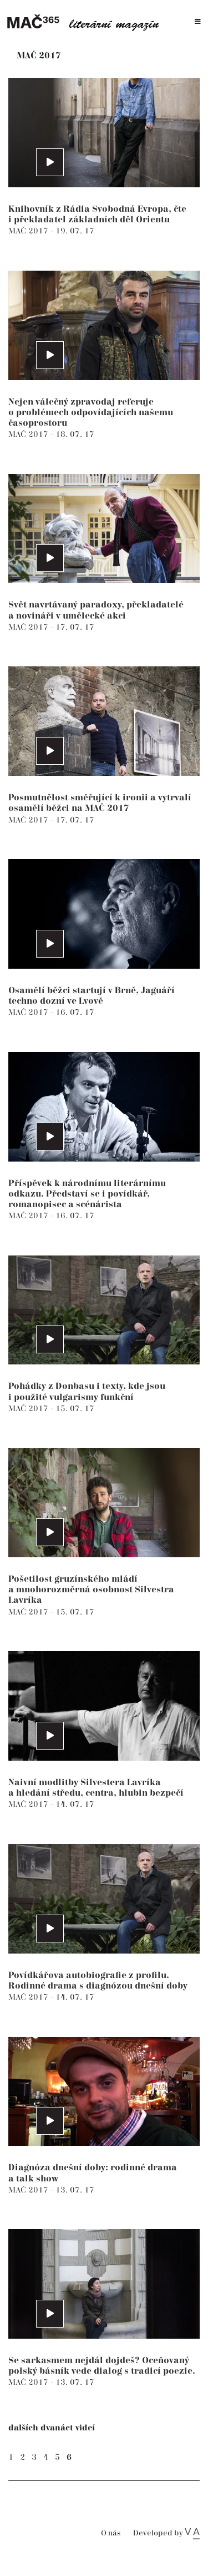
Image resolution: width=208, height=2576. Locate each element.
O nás (110, 2533)
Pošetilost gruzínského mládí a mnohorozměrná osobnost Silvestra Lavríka (91, 1590)
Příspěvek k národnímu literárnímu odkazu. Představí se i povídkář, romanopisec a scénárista (87, 1194)
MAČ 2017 (29, 231)
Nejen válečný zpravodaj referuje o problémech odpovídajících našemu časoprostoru (90, 412)
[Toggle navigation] (197, 22)
